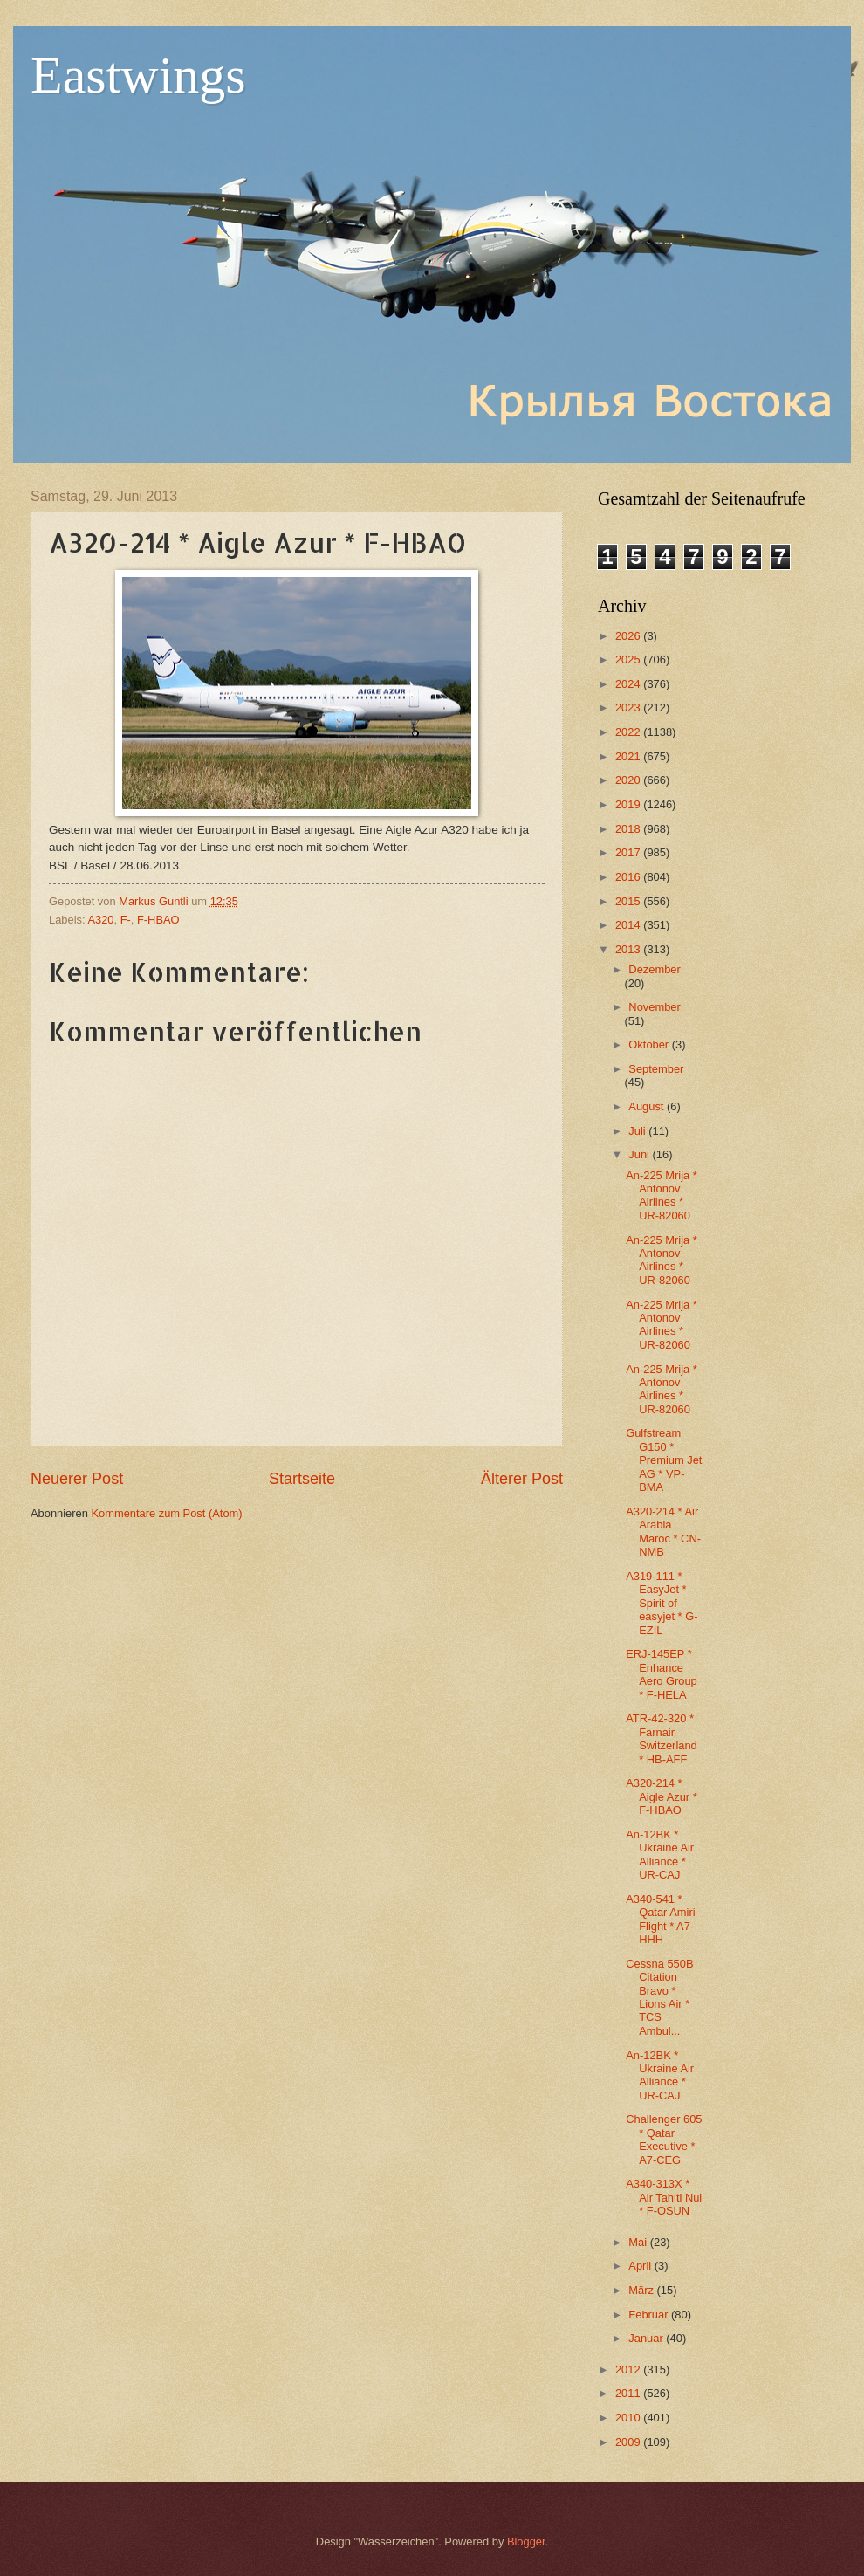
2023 (629, 707)
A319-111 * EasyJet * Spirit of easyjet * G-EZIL (661, 1603)
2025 (629, 659)
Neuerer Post (77, 1478)
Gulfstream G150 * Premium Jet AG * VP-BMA (664, 1460)
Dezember (654, 969)
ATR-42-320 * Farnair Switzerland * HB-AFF (661, 1738)
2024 (629, 683)
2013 (629, 949)
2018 (629, 828)
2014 (629, 924)
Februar (649, 2314)
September (655, 1068)
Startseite (302, 1478)
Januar (647, 2338)
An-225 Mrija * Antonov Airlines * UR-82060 (661, 1195)
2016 (629, 876)
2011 (629, 2393)
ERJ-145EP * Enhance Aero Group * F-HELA (661, 1673)
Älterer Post (522, 1478)
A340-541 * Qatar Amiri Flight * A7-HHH (660, 1919)
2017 (629, 852)
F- (125, 919)
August (647, 1106)
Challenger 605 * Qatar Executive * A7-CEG (664, 2139)
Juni (640, 1154)
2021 (629, 756)
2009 (629, 2442)
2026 (629, 635)
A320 (100, 919)
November (654, 1006)
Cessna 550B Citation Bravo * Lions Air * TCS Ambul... (659, 1997)
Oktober (649, 1044)
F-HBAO (158, 919)
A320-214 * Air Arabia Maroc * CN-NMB (663, 1531)
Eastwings (138, 75)
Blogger (526, 2541)
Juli (638, 1130)
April (641, 2265)
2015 (629, 901)
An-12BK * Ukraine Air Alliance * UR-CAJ (660, 1854)
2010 (629, 2417)
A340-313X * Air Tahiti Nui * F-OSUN (664, 2197)
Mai (638, 2242)
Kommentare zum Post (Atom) (166, 1513)
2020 (629, 780)
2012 (629, 2369)
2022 (629, 731)
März (642, 2290)
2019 (629, 804)
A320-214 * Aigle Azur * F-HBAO (661, 1796)
